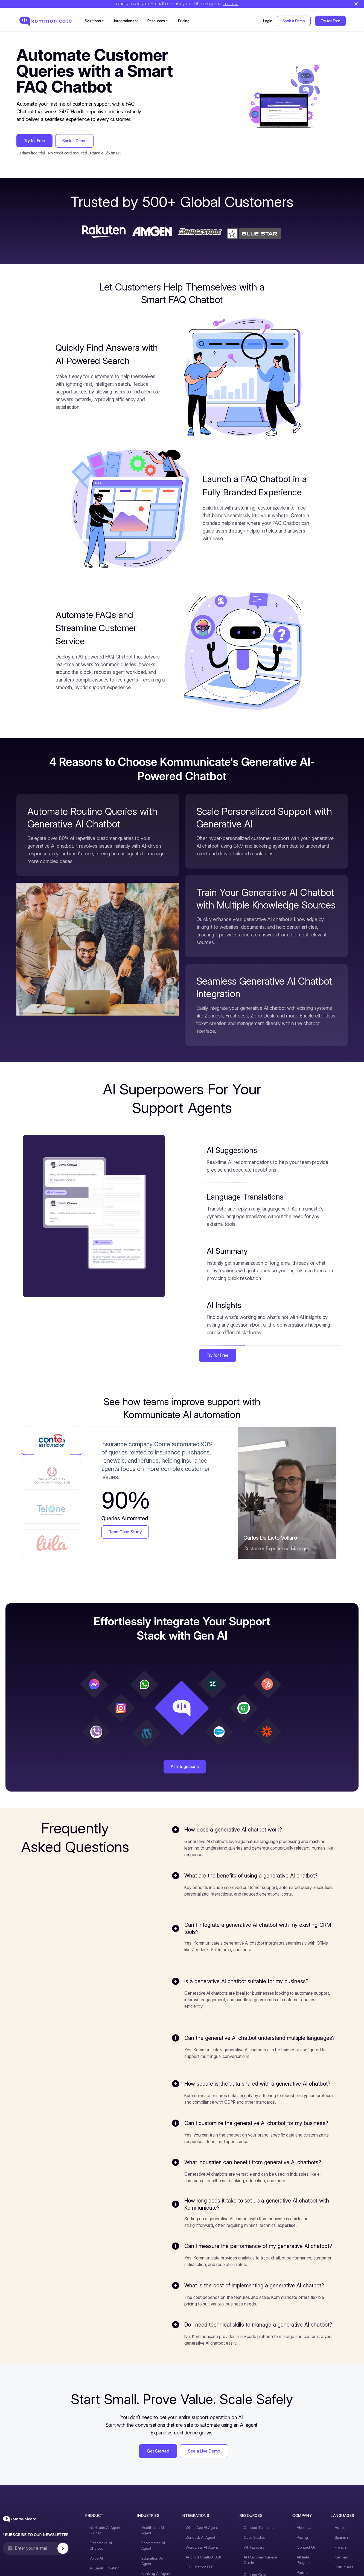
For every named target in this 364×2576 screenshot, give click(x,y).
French (336, 2565)
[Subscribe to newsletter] (66, 2566)
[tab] (52, 1441)
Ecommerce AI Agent (152, 2564)
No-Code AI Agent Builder (104, 2548)
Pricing (184, 21)
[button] (95, 21)
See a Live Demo (204, 2469)
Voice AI (96, 2571)
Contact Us (303, 2565)
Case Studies (252, 2555)
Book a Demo (294, 21)
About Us (301, 2545)
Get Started (158, 2469)
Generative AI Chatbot (107, 2561)
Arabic (336, 2545)
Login (267, 21)
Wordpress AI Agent (200, 2565)
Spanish (337, 2555)
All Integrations (185, 1771)
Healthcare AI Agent (152, 2548)
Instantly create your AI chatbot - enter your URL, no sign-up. (174, 5)
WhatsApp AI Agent (200, 2545)
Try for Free (330, 21)
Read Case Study (125, 1532)
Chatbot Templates (257, 2545)
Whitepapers (252, 2565)
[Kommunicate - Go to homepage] (20, 2536)
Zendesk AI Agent (198, 2555)
